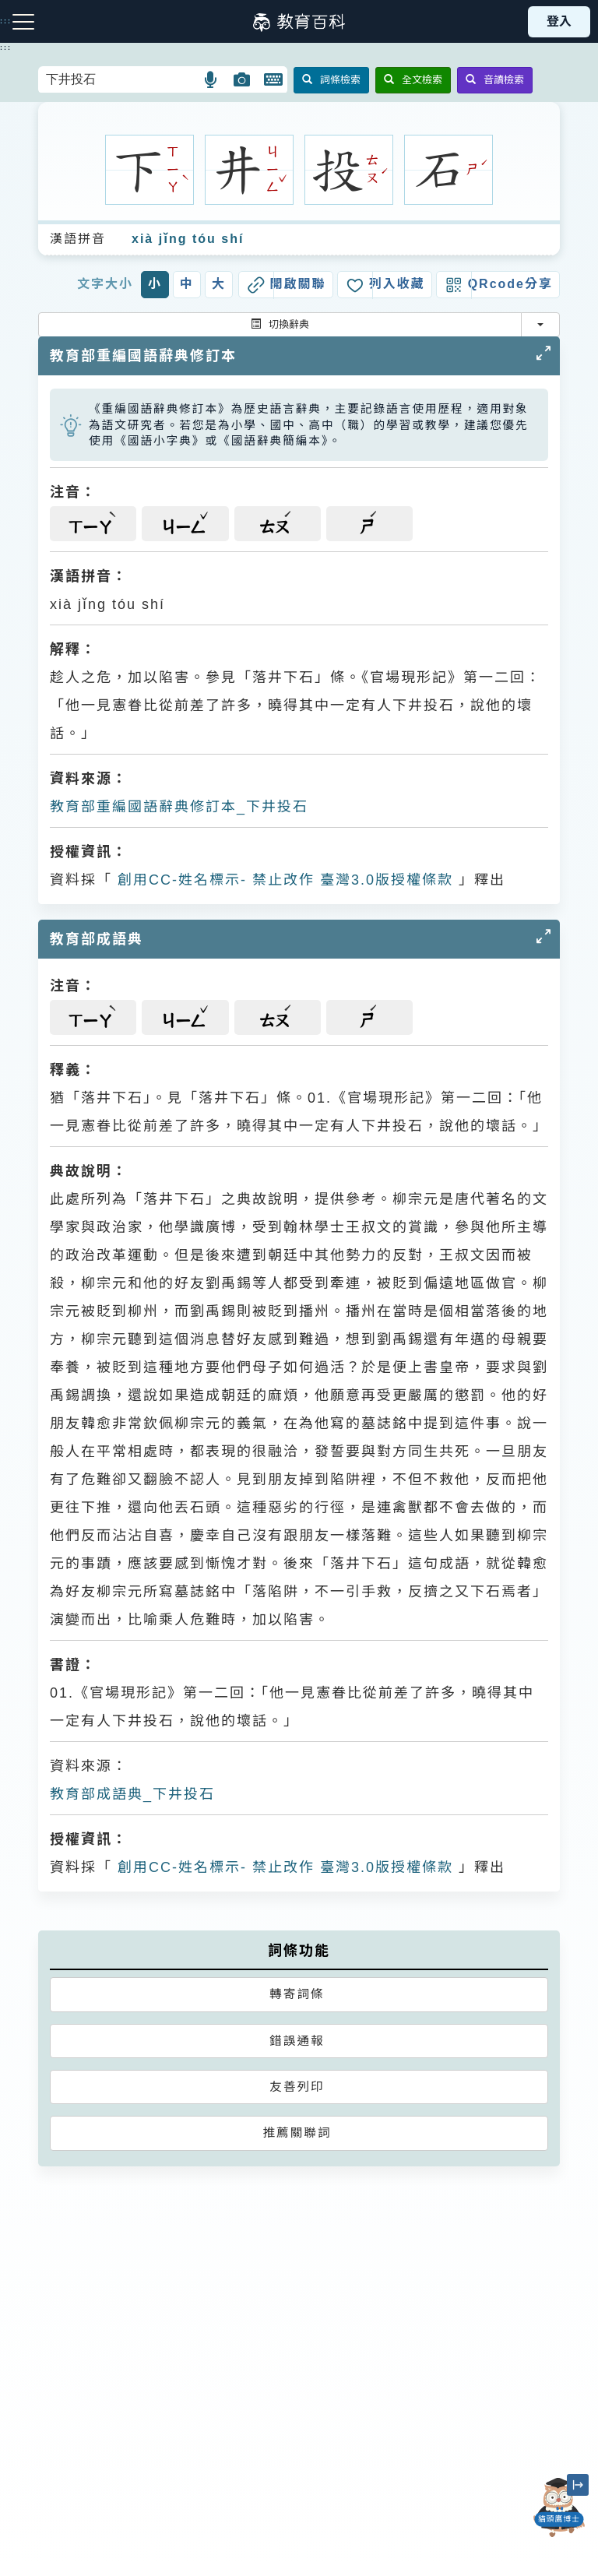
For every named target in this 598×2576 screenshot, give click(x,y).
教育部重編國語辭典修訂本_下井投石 (179, 807)
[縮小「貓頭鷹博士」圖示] (578, 2485)
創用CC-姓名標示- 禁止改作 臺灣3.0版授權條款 (282, 880)
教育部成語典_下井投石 (132, 1794)
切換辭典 (280, 324)
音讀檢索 (495, 80)
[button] (211, 79)
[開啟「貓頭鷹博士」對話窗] (559, 2507)
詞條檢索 (331, 80)
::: (6, 47)
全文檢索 (413, 80)
